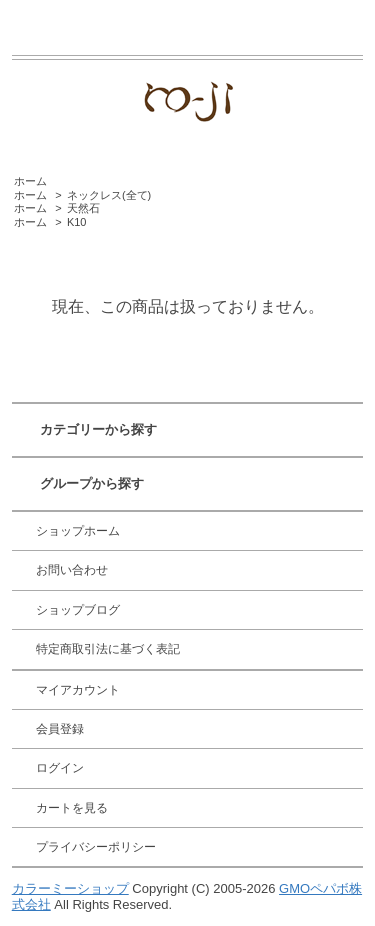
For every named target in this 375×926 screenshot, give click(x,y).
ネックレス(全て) (109, 195)
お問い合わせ (72, 570)
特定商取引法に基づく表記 (108, 649)
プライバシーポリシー (96, 847)
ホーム (30, 181)
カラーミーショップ (70, 888)
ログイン (60, 768)
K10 (77, 222)
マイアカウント (78, 690)
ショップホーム (78, 531)
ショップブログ (78, 610)
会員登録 (60, 729)
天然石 (83, 208)
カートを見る (72, 808)
